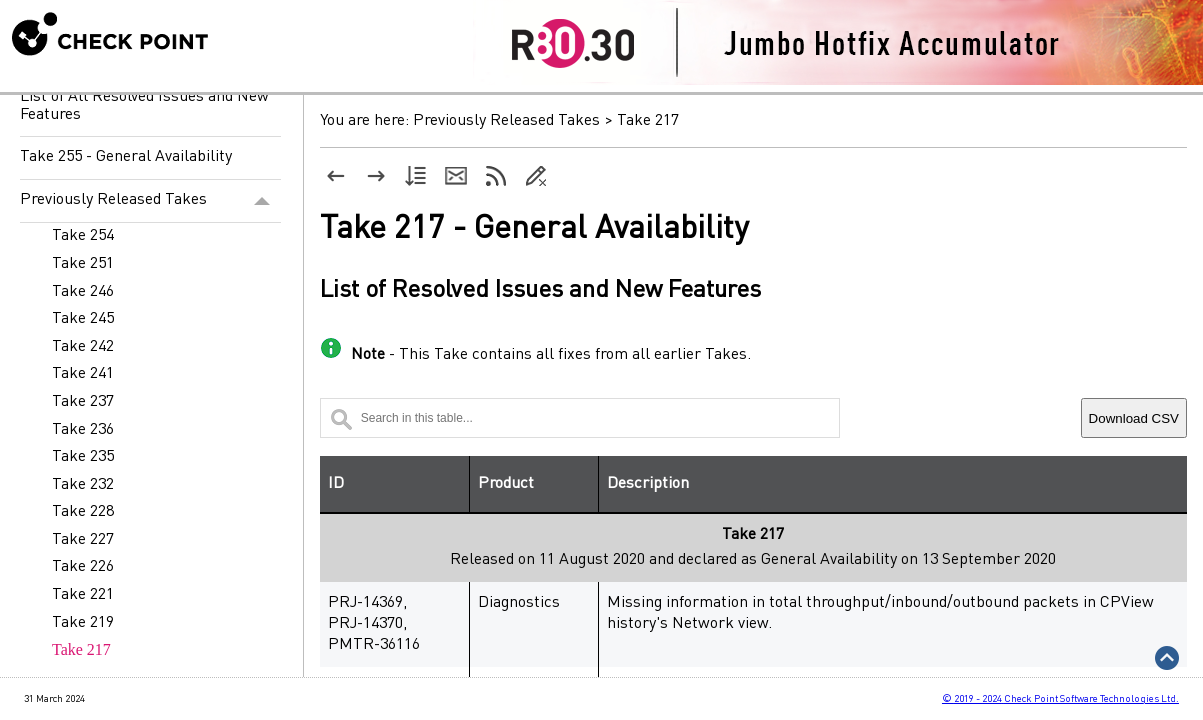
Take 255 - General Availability (126, 157)
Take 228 (83, 512)
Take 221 (83, 595)
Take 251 (83, 264)
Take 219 (83, 623)
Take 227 (83, 540)
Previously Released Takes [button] (150, 201)
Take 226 (83, 567)
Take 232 (83, 485)
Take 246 (83, 292)
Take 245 (83, 319)
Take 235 (83, 457)
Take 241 (83, 374)
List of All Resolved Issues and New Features (144, 106)
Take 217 (81, 649)
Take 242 (83, 347)
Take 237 (83, 402)
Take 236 (83, 430)
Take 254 (83, 236)
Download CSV (1134, 418)
